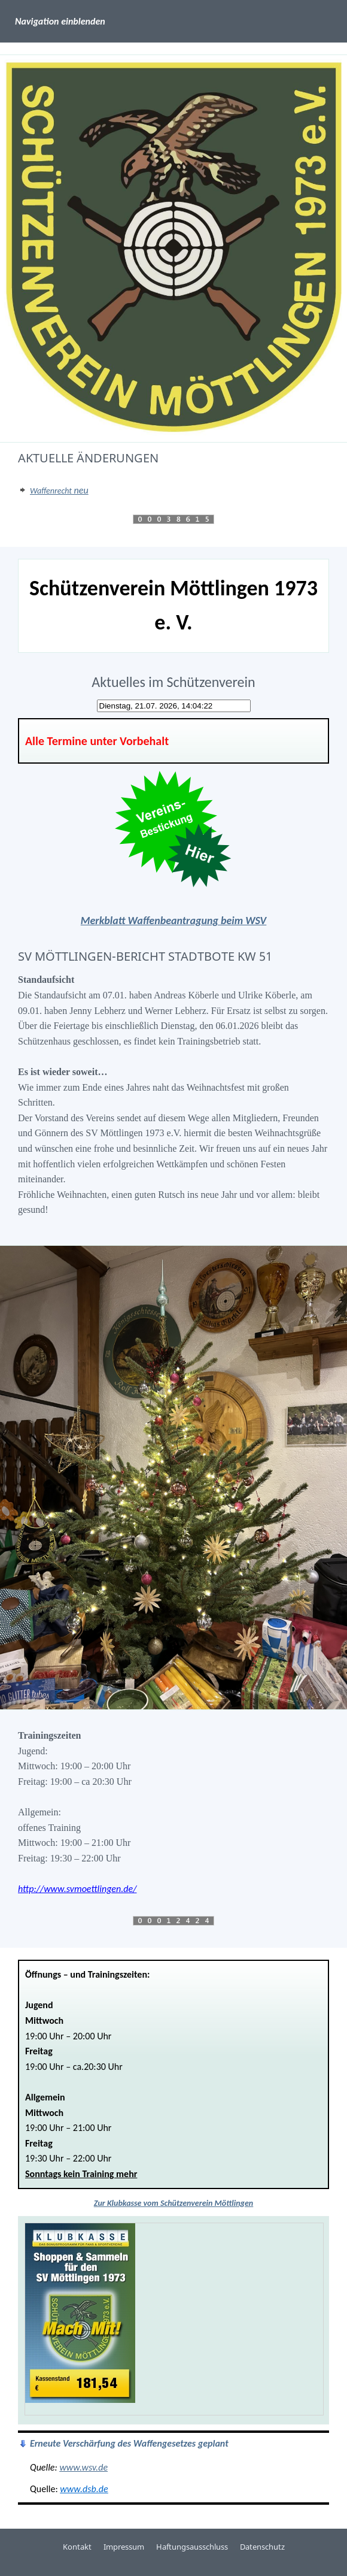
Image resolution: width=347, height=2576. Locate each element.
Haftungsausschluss (192, 2546)
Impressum (124, 2546)
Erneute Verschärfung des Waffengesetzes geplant (129, 2443)
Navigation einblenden (60, 21)
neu (59, 490)
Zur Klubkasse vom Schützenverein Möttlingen (173, 2203)
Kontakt (77, 2546)
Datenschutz (262, 2546)
